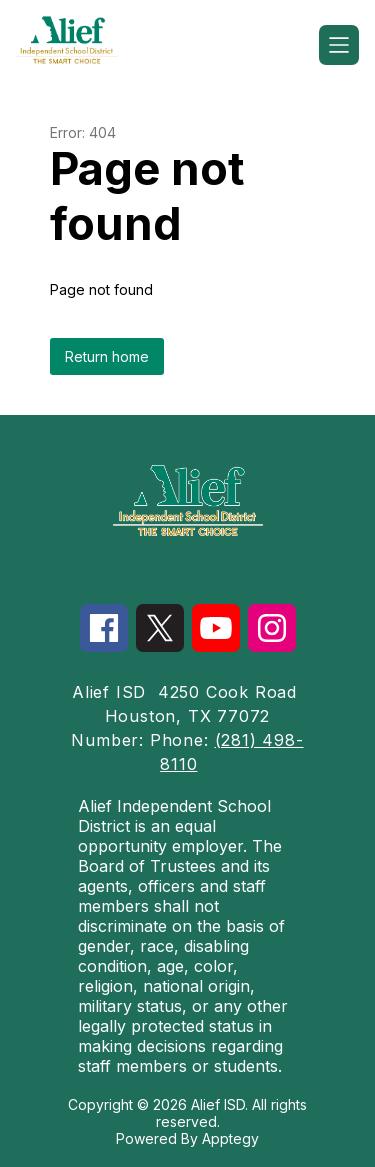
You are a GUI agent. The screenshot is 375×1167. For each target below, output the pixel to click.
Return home (107, 356)
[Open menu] (339, 45)
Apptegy (230, 1138)
